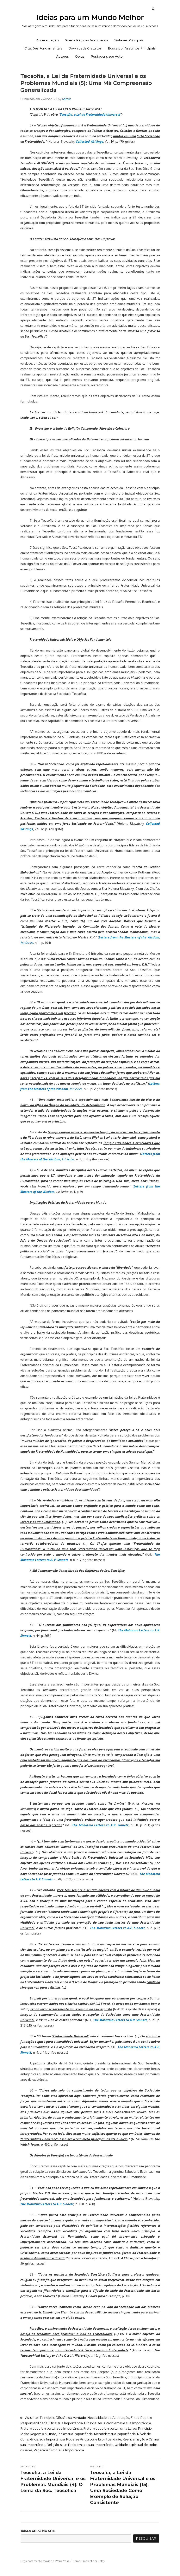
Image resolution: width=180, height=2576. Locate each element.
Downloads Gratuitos (85, 48)
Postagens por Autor (107, 56)
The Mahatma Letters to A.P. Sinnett (47, 2204)
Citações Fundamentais (43, 48)
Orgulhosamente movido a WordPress (44, 2560)
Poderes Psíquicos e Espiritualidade (93, 2439)
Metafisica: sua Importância (115, 2434)
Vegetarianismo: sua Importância (59, 2450)
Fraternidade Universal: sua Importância (51, 2428)
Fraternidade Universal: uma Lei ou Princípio (117, 2428)
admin (66, 99)
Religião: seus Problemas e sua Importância (80, 2445)
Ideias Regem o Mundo (38, 2434)
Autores (62, 56)
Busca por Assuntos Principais (132, 48)
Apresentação (47, 40)
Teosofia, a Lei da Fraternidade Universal (90, 114)
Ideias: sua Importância (75, 2434)
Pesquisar (146, 2538)
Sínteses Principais (129, 40)
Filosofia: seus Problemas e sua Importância (117, 2423)
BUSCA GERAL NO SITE (38, 2531)
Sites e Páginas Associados (86, 40)
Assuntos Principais (39, 2418)
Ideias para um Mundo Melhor (90, 17)
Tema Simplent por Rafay (89, 2560)
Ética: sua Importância (66, 2423)
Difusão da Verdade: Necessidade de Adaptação (92, 2418)
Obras (79, 56)
